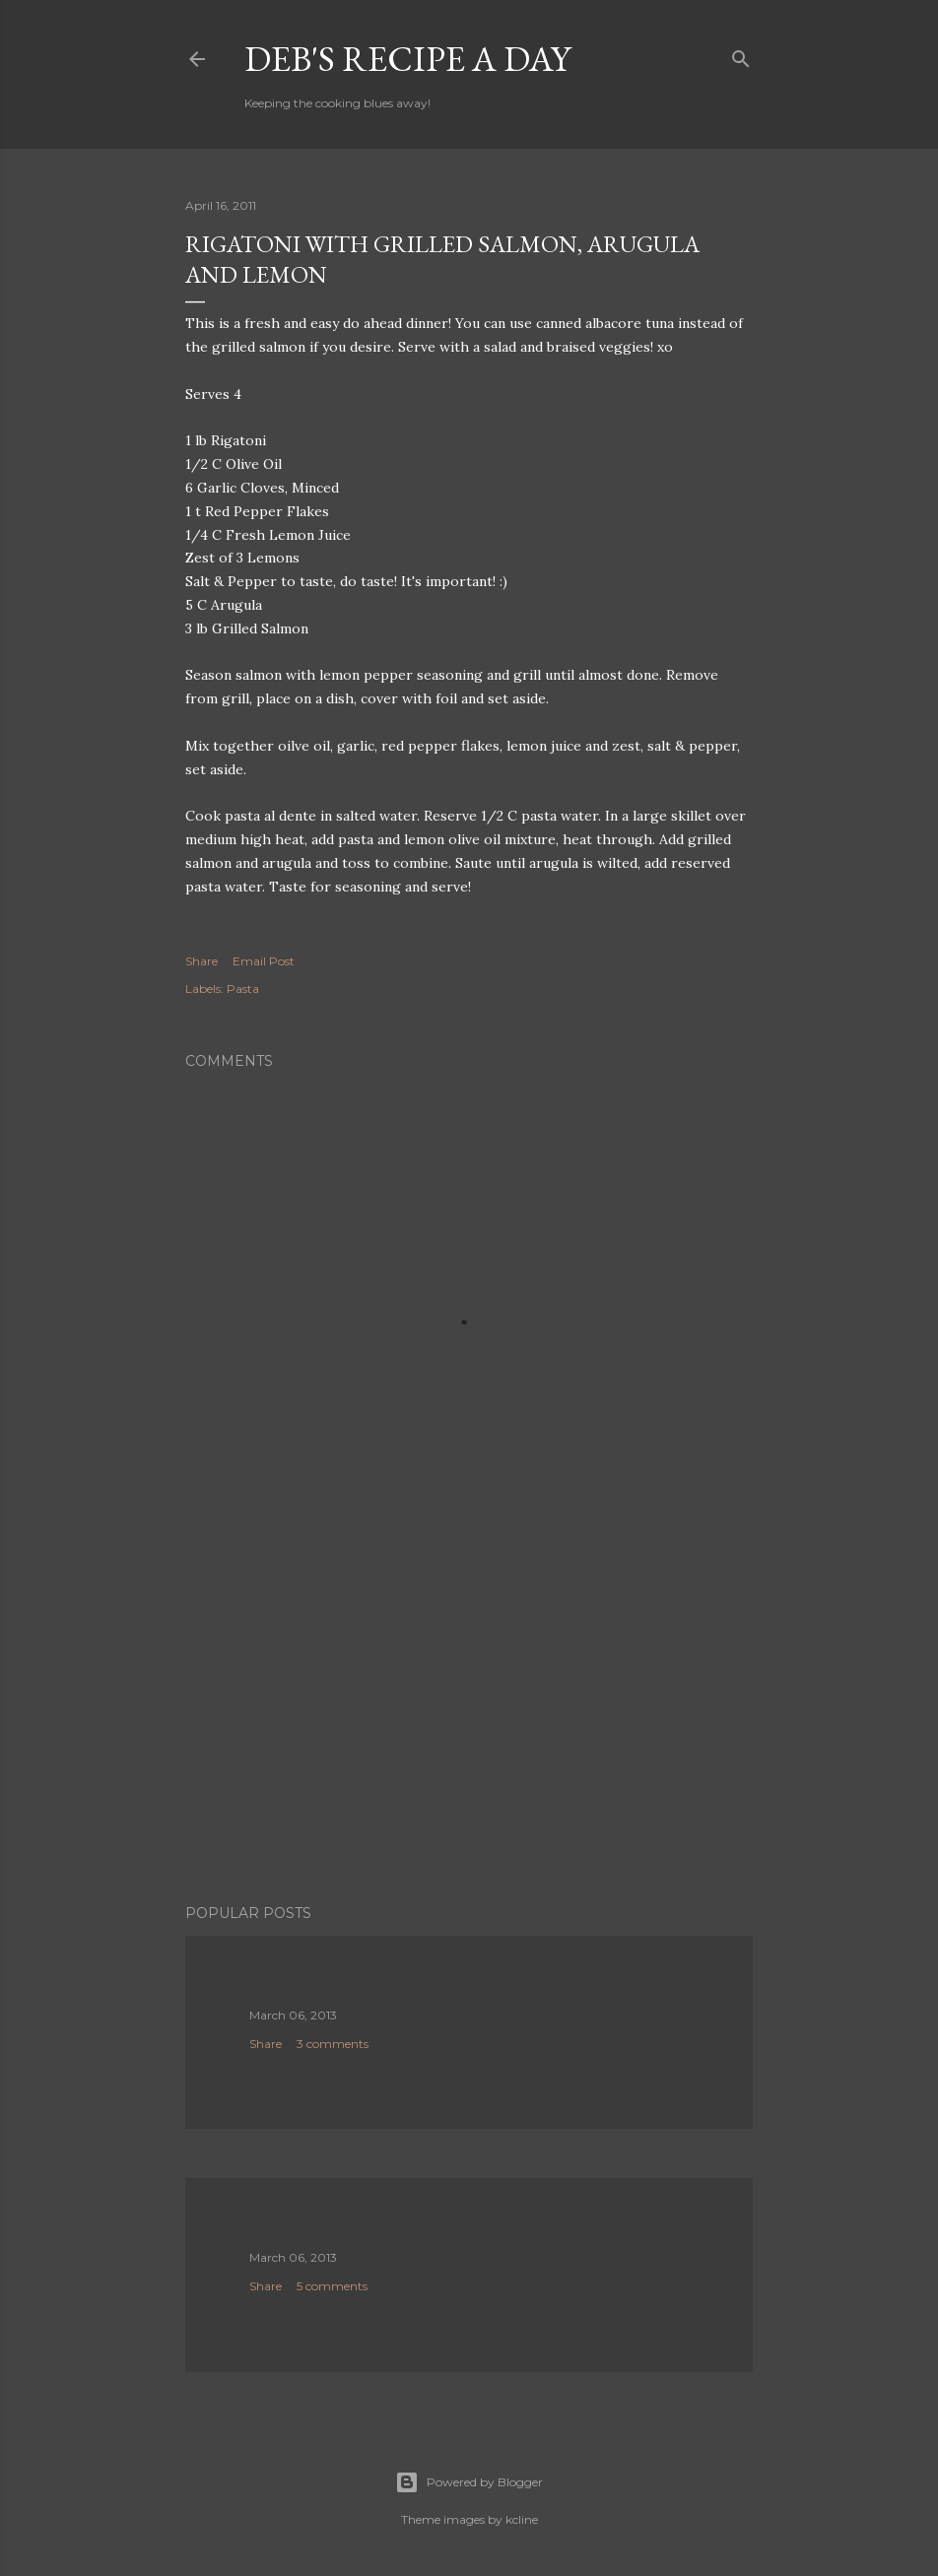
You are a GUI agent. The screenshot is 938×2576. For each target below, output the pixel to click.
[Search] (741, 54)
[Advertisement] (469, 1717)
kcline (521, 2519)
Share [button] (201, 961)
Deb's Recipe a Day (407, 58)
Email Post (264, 961)
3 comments (332, 2043)
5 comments (332, 2286)
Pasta (243, 988)
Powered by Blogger (469, 2482)
